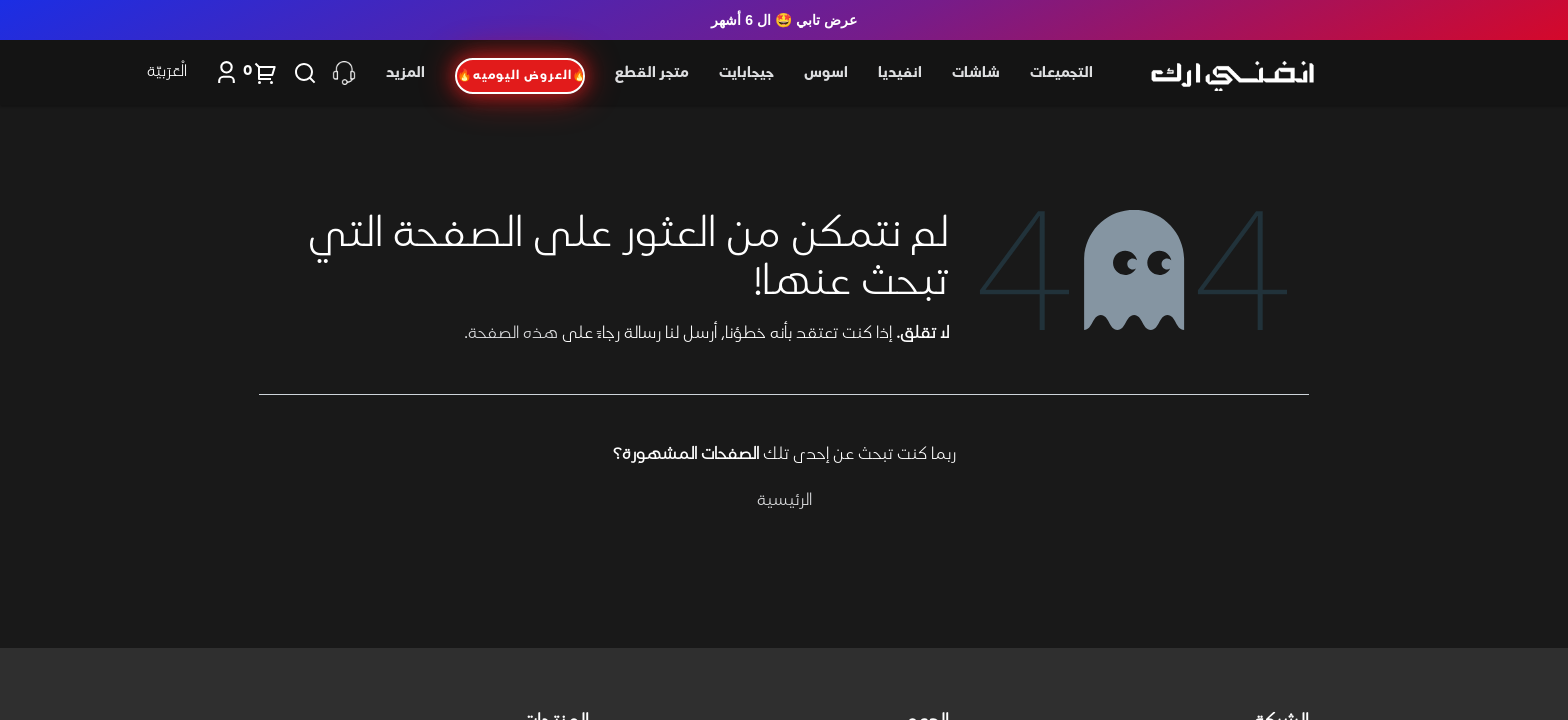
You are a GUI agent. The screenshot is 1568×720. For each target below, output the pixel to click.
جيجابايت (746, 73)
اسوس (826, 73)
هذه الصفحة (513, 334)
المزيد (405, 73)
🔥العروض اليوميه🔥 (521, 76)
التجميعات (1061, 73)
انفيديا (900, 73)
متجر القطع (652, 73)
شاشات (976, 73)
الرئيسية (784, 501)
